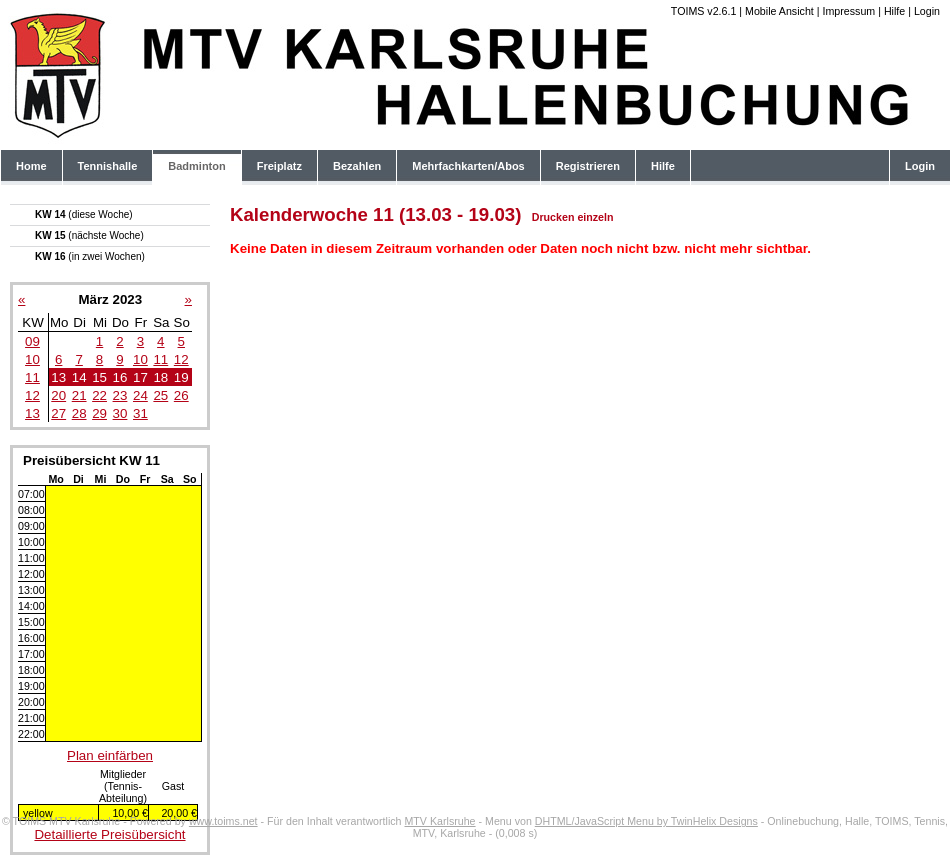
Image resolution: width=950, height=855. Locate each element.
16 (120, 377)
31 (140, 413)
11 (160, 359)
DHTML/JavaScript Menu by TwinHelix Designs (646, 821)
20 (58, 395)
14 (79, 377)
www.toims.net (223, 821)
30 (120, 413)
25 (160, 395)
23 (120, 395)
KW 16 (90, 256)
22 (99, 395)
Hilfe (894, 11)
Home (31, 166)
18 (160, 377)
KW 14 (84, 214)
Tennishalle (108, 166)
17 (140, 377)
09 (32, 341)
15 (99, 377)
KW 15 (89, 235)
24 (140, 395)
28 (79, 413)
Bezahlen (357, 166)
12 (181, 359)
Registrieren (588, 166)
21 (79, 395)
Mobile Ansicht (779, 11)
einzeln (595, 217)
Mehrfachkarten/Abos (468, 166)
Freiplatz (279, 166)
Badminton (196, 166)
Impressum (848, 11)
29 (99, 413)
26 (181, 395)
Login (927, 11)
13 (58, 377)
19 (181, 377)
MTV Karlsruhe (439, 821)
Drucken (553, 217)
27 (58, 413)
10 (32, 359)
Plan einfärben (110, 755)
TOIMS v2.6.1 (704, 11)
